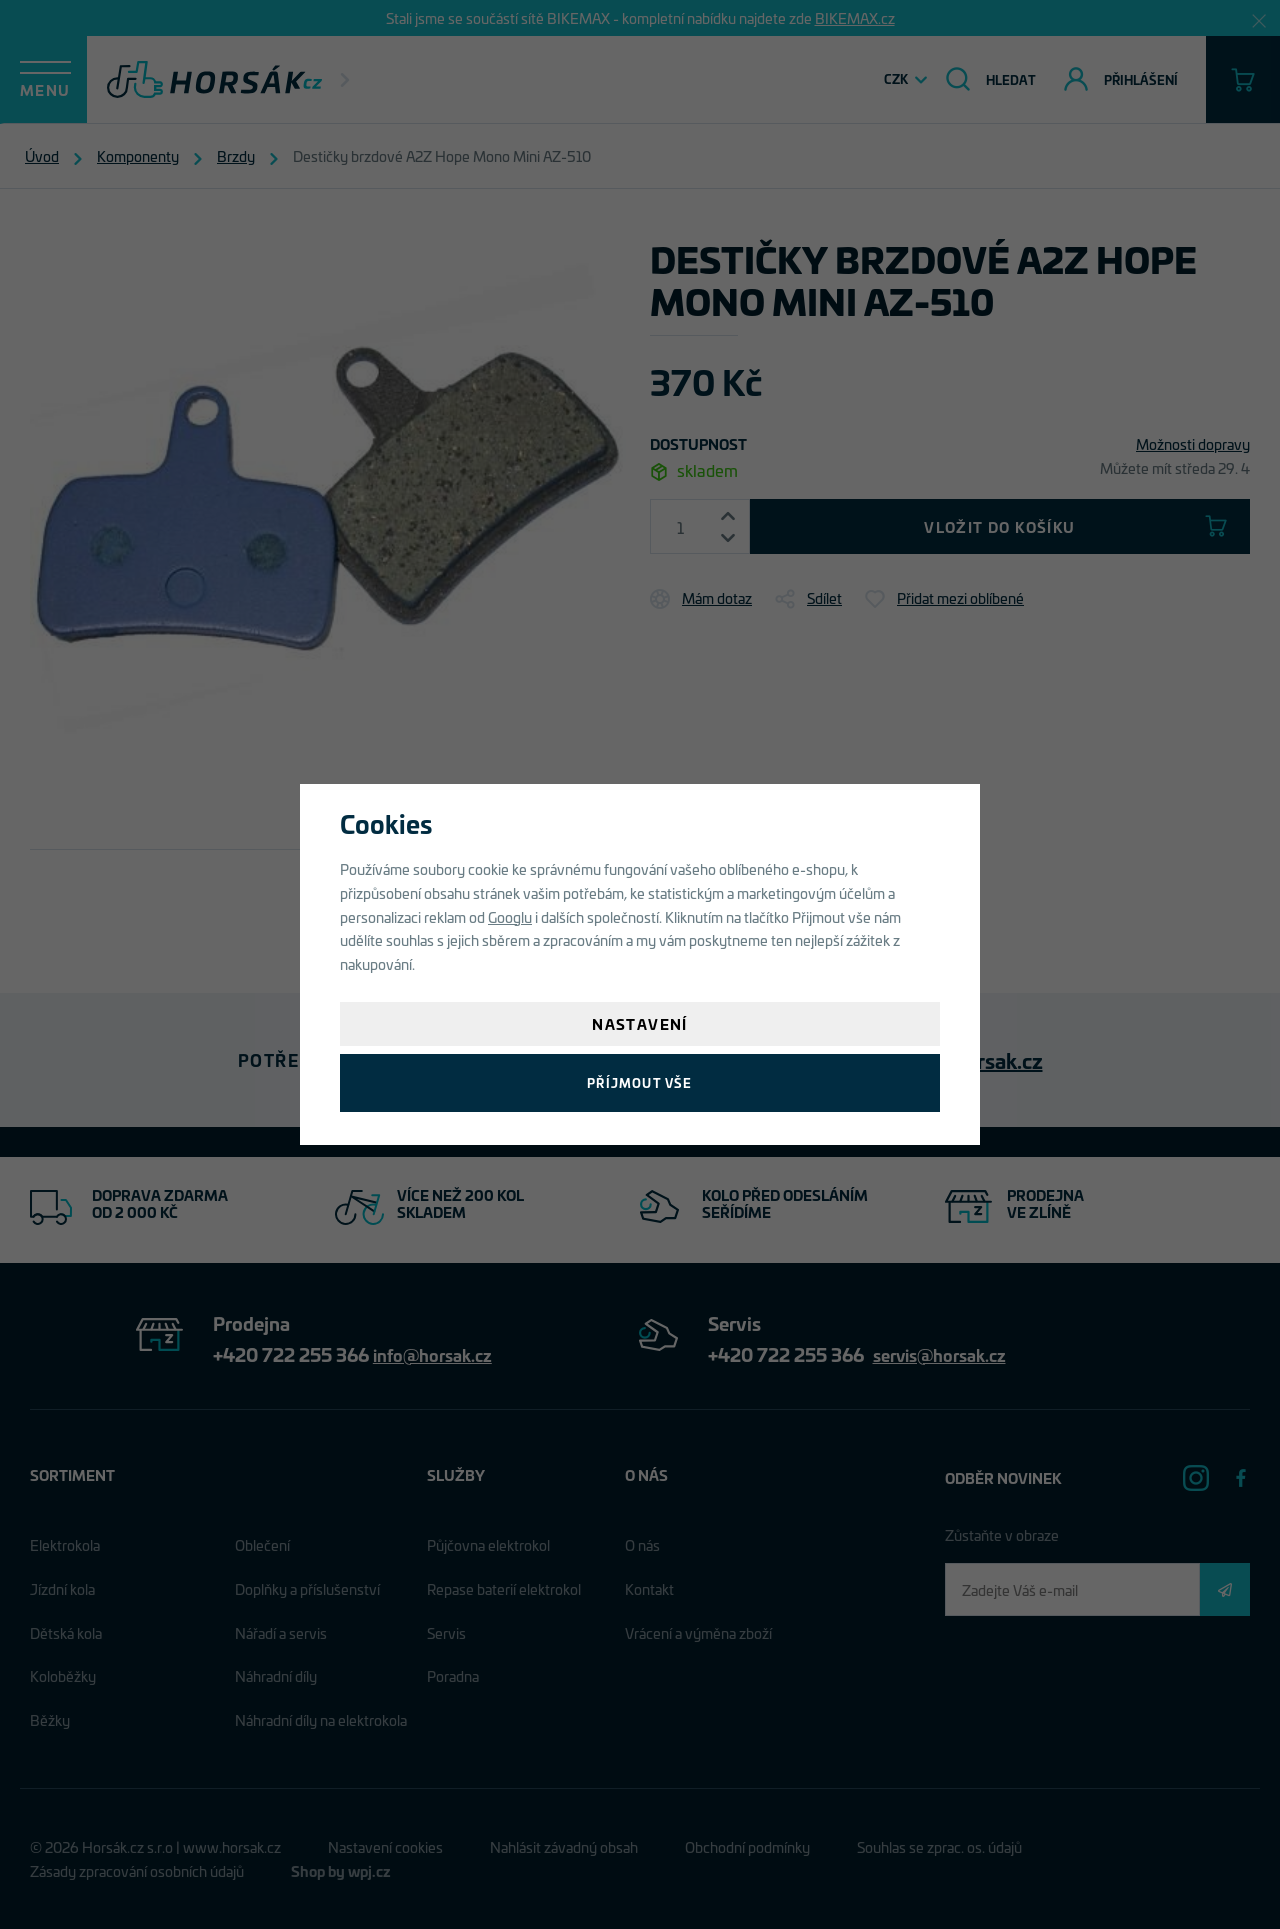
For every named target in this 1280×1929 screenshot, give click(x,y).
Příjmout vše (639, 1082)
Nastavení (640, 1023)
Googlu (510, 916)
